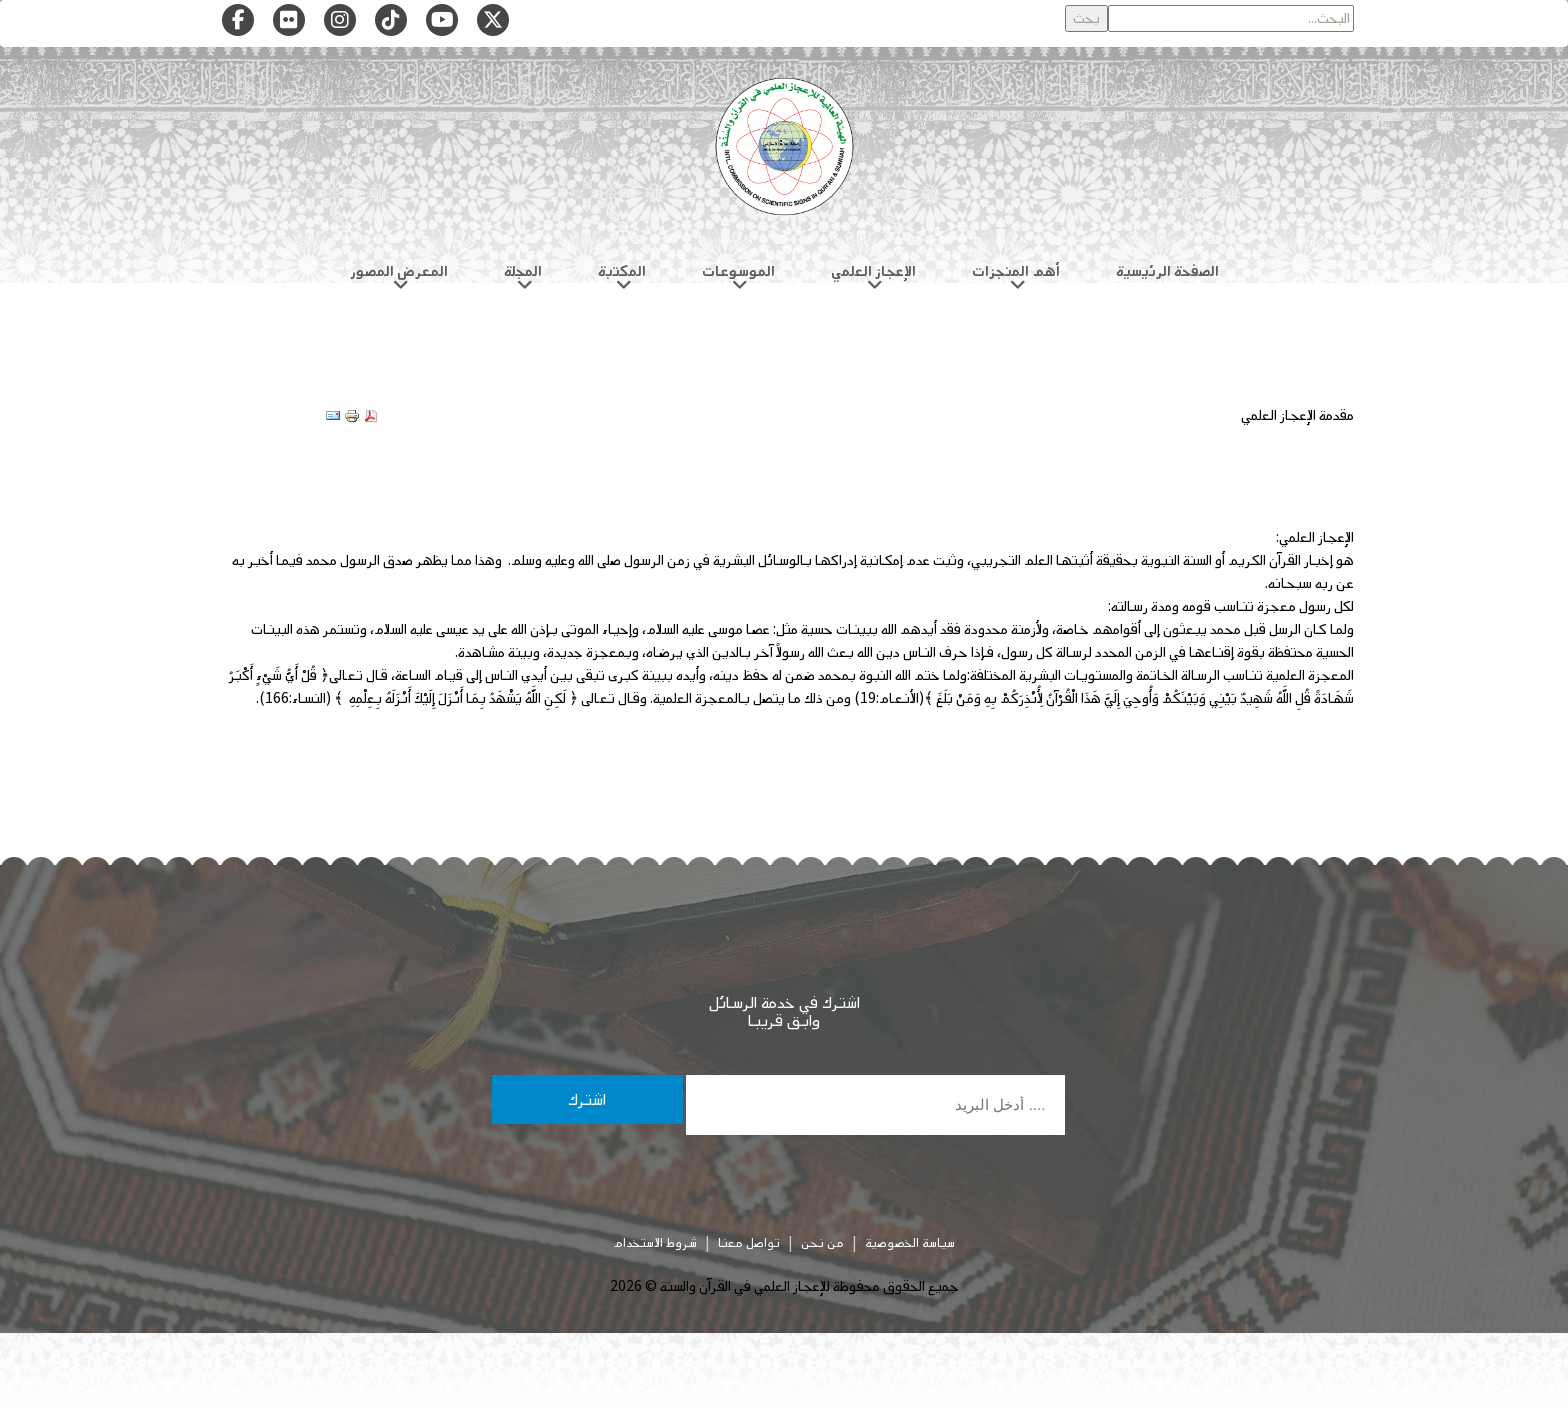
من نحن (822, 1243)
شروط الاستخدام (655, 1243)
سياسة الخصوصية (910, 1243)
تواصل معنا (749, 1243)
